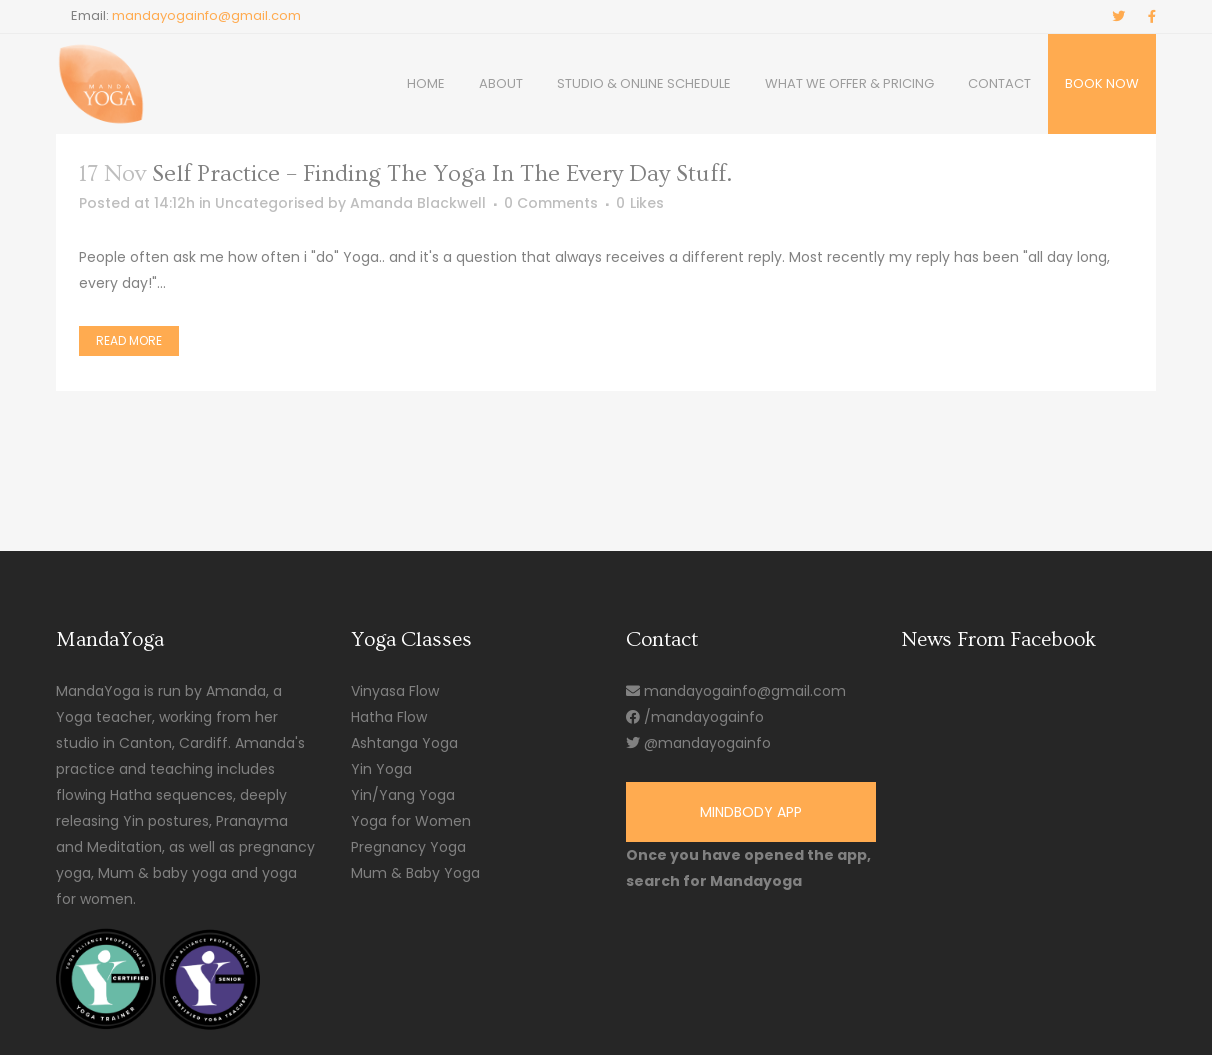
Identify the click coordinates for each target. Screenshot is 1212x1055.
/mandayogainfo (695, 717)
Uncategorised (269, 203)
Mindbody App (751, 812)
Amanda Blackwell (418, 203)
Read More (129, 340)
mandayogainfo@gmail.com (206, 15)
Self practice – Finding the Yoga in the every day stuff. (442, 173)
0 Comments (551, 203)
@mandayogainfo (698, 743)
